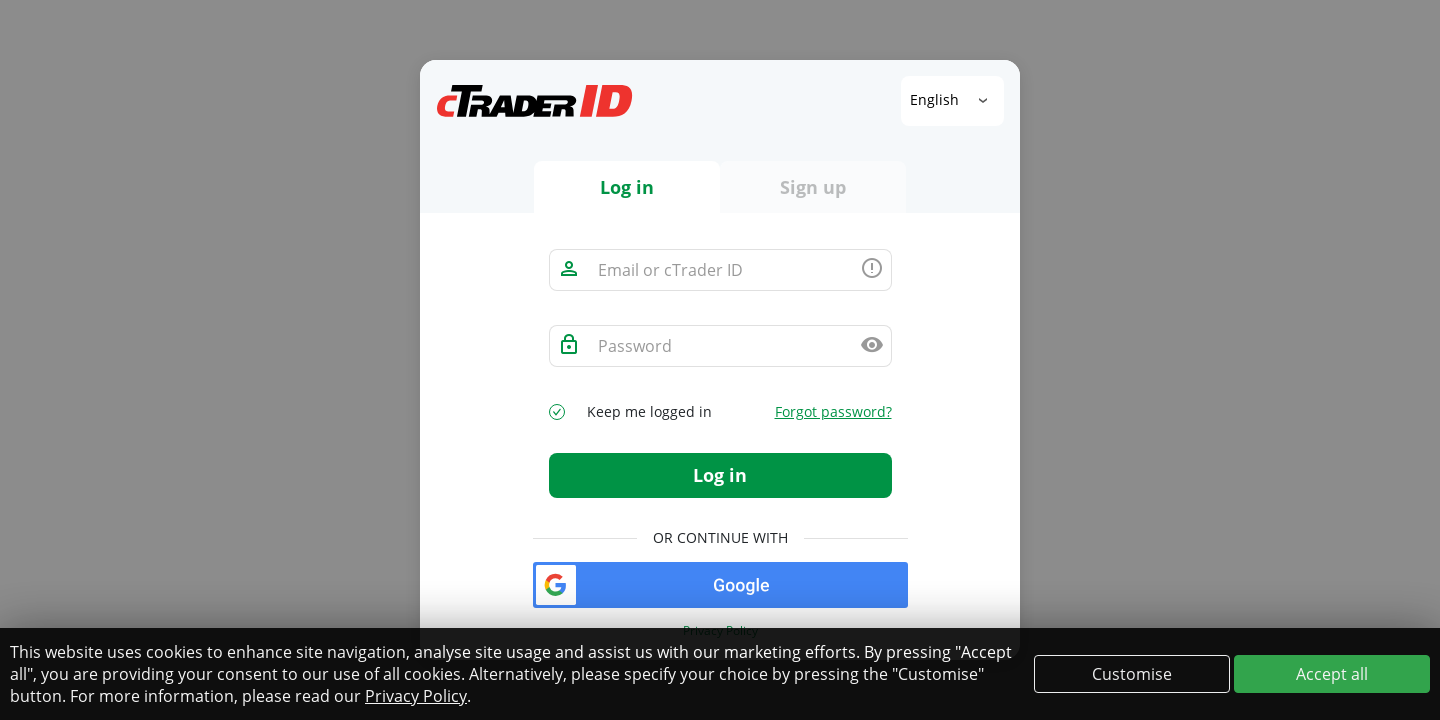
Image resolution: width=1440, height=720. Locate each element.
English (936, 99)
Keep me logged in (649, 412)
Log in (720, 475)
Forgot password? (833, 412)
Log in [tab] (627, 187)
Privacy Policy (416, 696)
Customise (1132, 674)
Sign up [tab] (813, 187)
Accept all (1332, 674)
